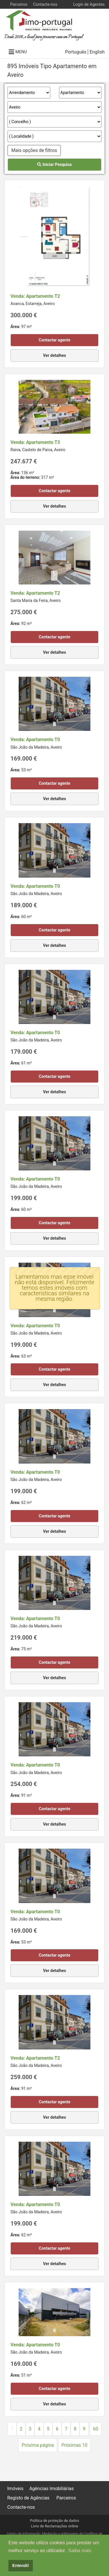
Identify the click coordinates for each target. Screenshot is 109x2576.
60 (95, 2429)
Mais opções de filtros (34, 150)
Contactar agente (54, 340)
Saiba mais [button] (79, 2550)
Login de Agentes (89, 4)
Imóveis (15, 2488)
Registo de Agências (28, 2498)
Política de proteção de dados (54, 2520)
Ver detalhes (54, 355)
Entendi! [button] (20, 2565)
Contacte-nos (45, 4)
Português (76, 52)
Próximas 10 (74, 2445)
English (97, 52)
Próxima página (38, 2445)
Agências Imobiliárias (51, 2488)
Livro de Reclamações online (54, 2526)
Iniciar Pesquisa (54, 164)
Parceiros (18, 4)
